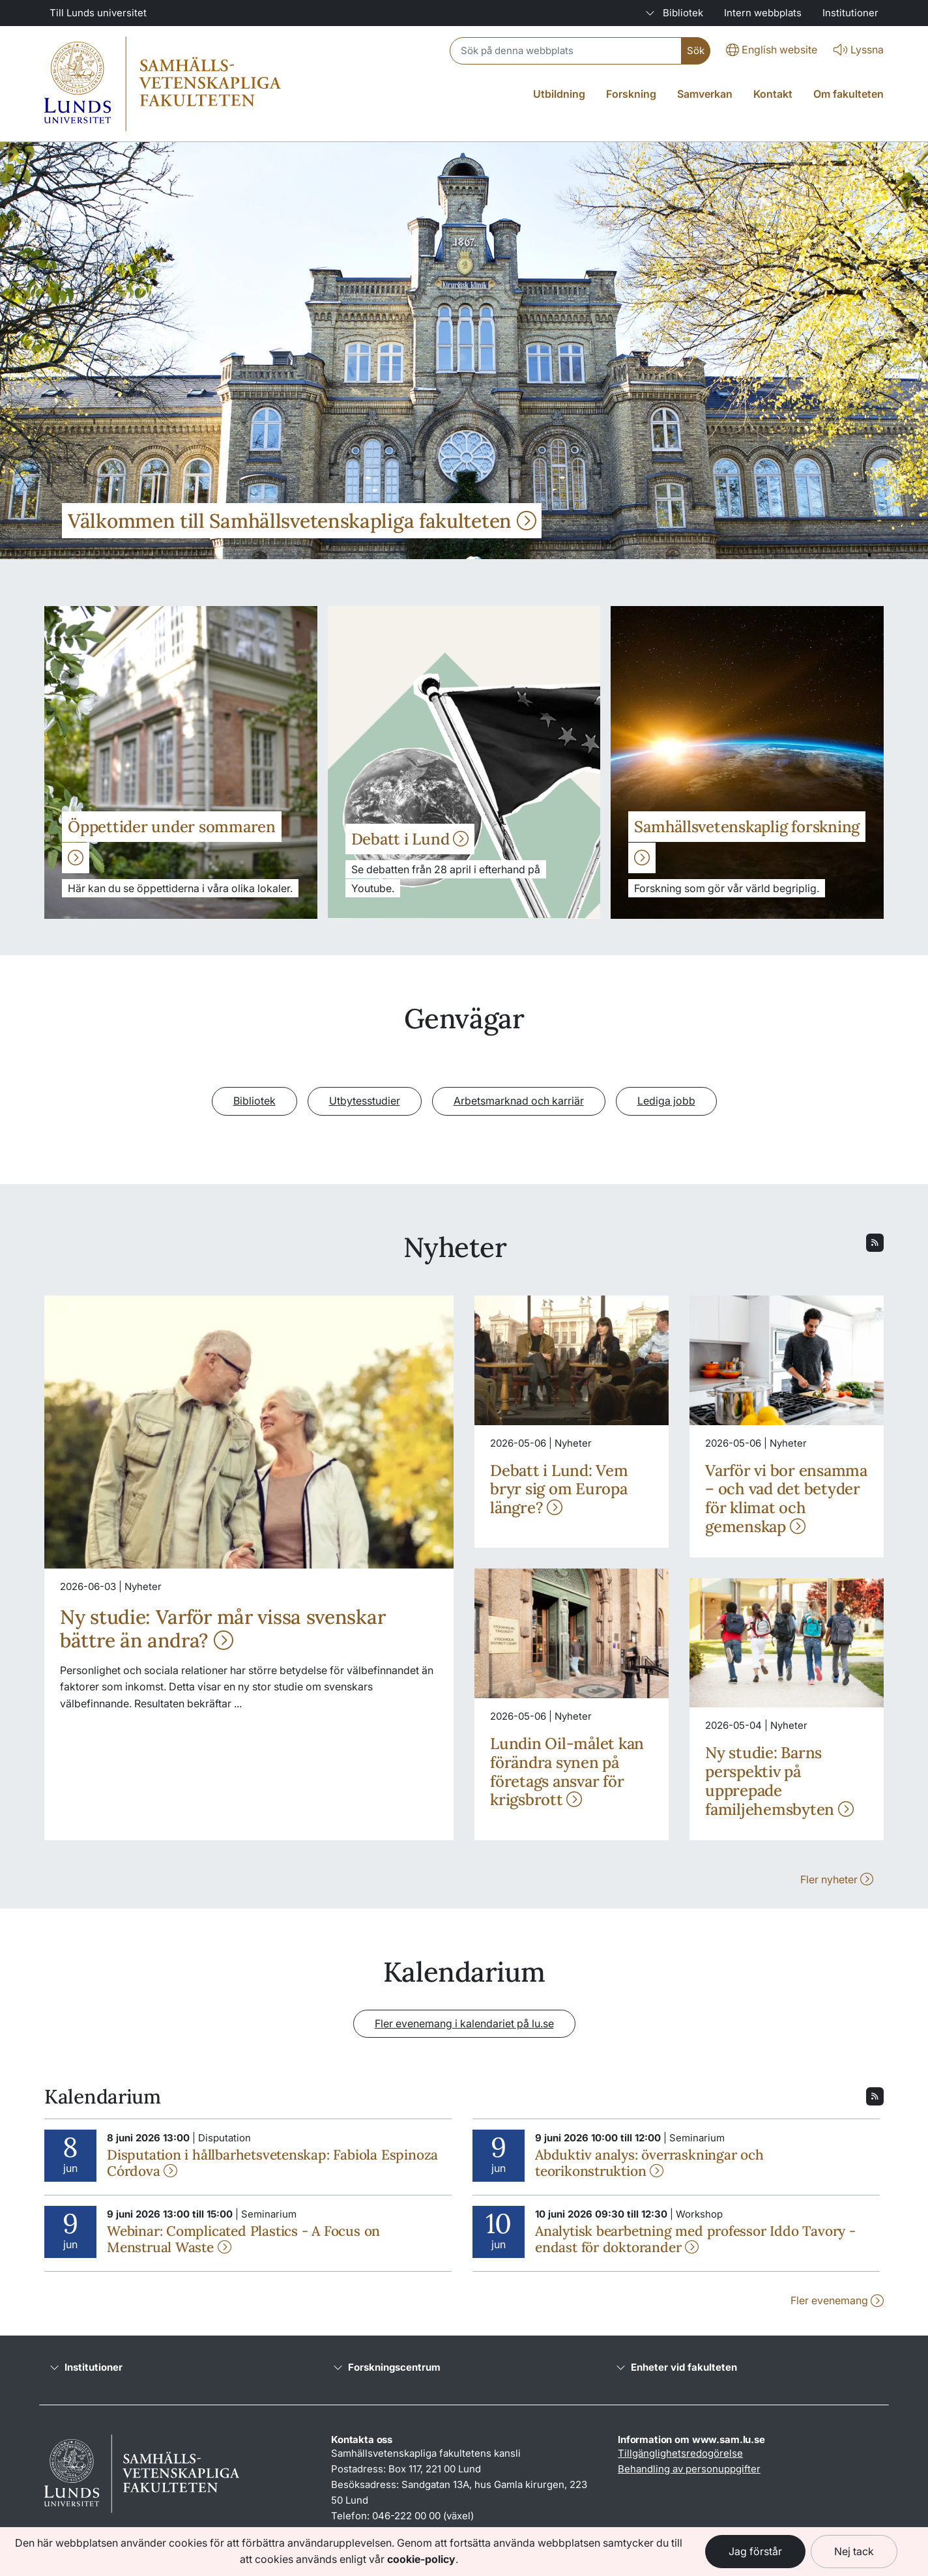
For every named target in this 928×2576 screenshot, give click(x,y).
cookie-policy (421, 2559)
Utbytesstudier (364, 1100)
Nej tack (854, 2551)
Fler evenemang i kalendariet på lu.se (464, 2023)
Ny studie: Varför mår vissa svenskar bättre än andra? (222, 1628)
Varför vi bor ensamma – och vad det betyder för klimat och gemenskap (786, 1498)
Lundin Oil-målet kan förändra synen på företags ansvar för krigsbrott (567, 1771)
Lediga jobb (666, 1100)
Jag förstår (755, 2551)
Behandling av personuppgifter (689, 2469)
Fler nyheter (836, 1879)
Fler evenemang (837, 2300)
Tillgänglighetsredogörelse (680, 2453)
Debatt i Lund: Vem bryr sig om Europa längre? (559, 1489)
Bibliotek (254, 1100)
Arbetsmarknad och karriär (519, 1100)
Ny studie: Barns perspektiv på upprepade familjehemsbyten (779, 1781)
